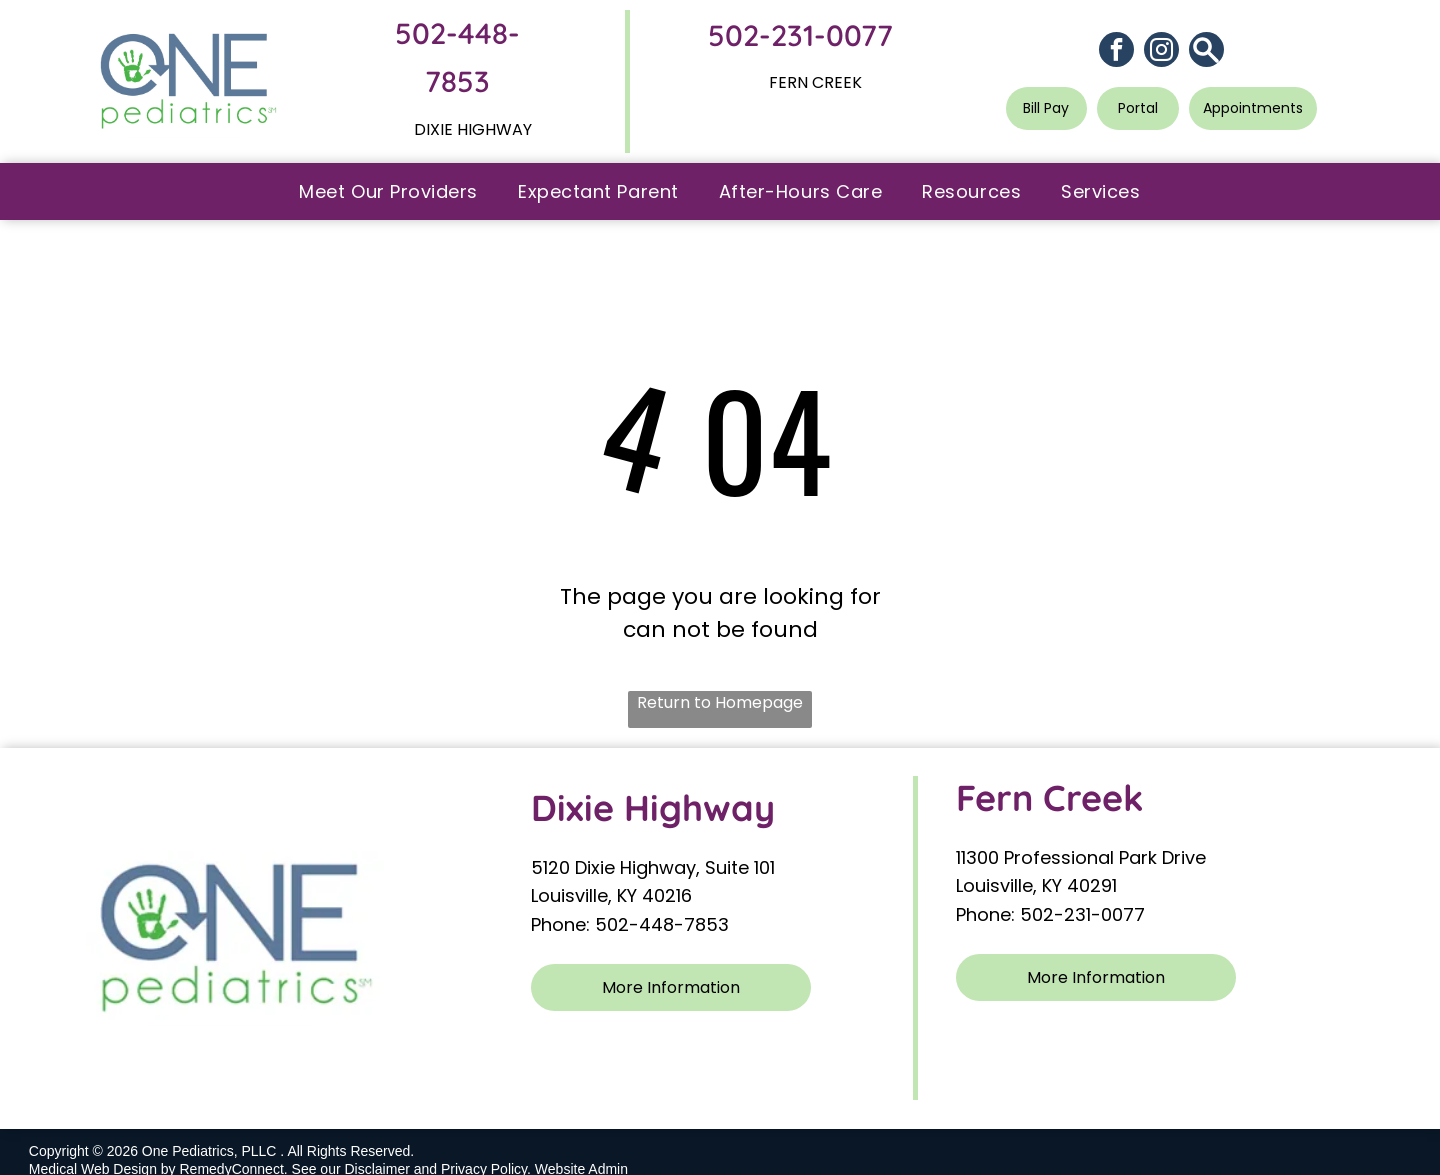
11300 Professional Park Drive (1081, 857)
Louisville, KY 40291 (1036, 885)
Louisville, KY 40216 (611, 895)
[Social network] (1206, 52)
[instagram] (1161, 52)
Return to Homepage (720, 702)
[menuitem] (388, 191)
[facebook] (1116, 52)
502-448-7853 (662, 924)
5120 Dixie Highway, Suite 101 (655, 867)
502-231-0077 (800, 35)
